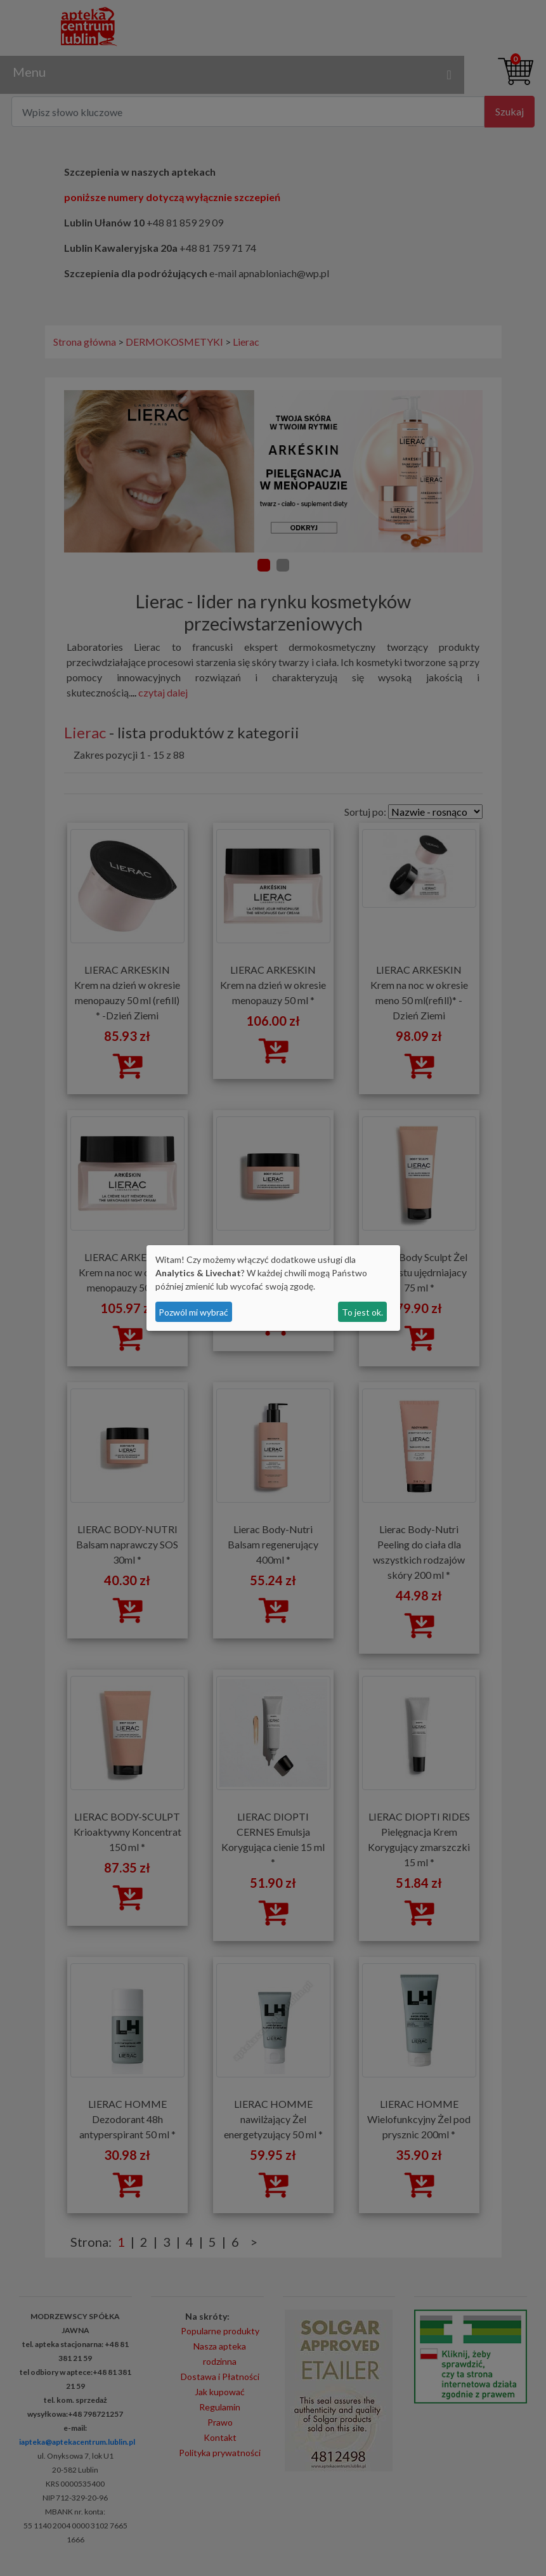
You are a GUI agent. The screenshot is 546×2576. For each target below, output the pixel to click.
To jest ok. (362, 1312)
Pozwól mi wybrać (193, 1312)
